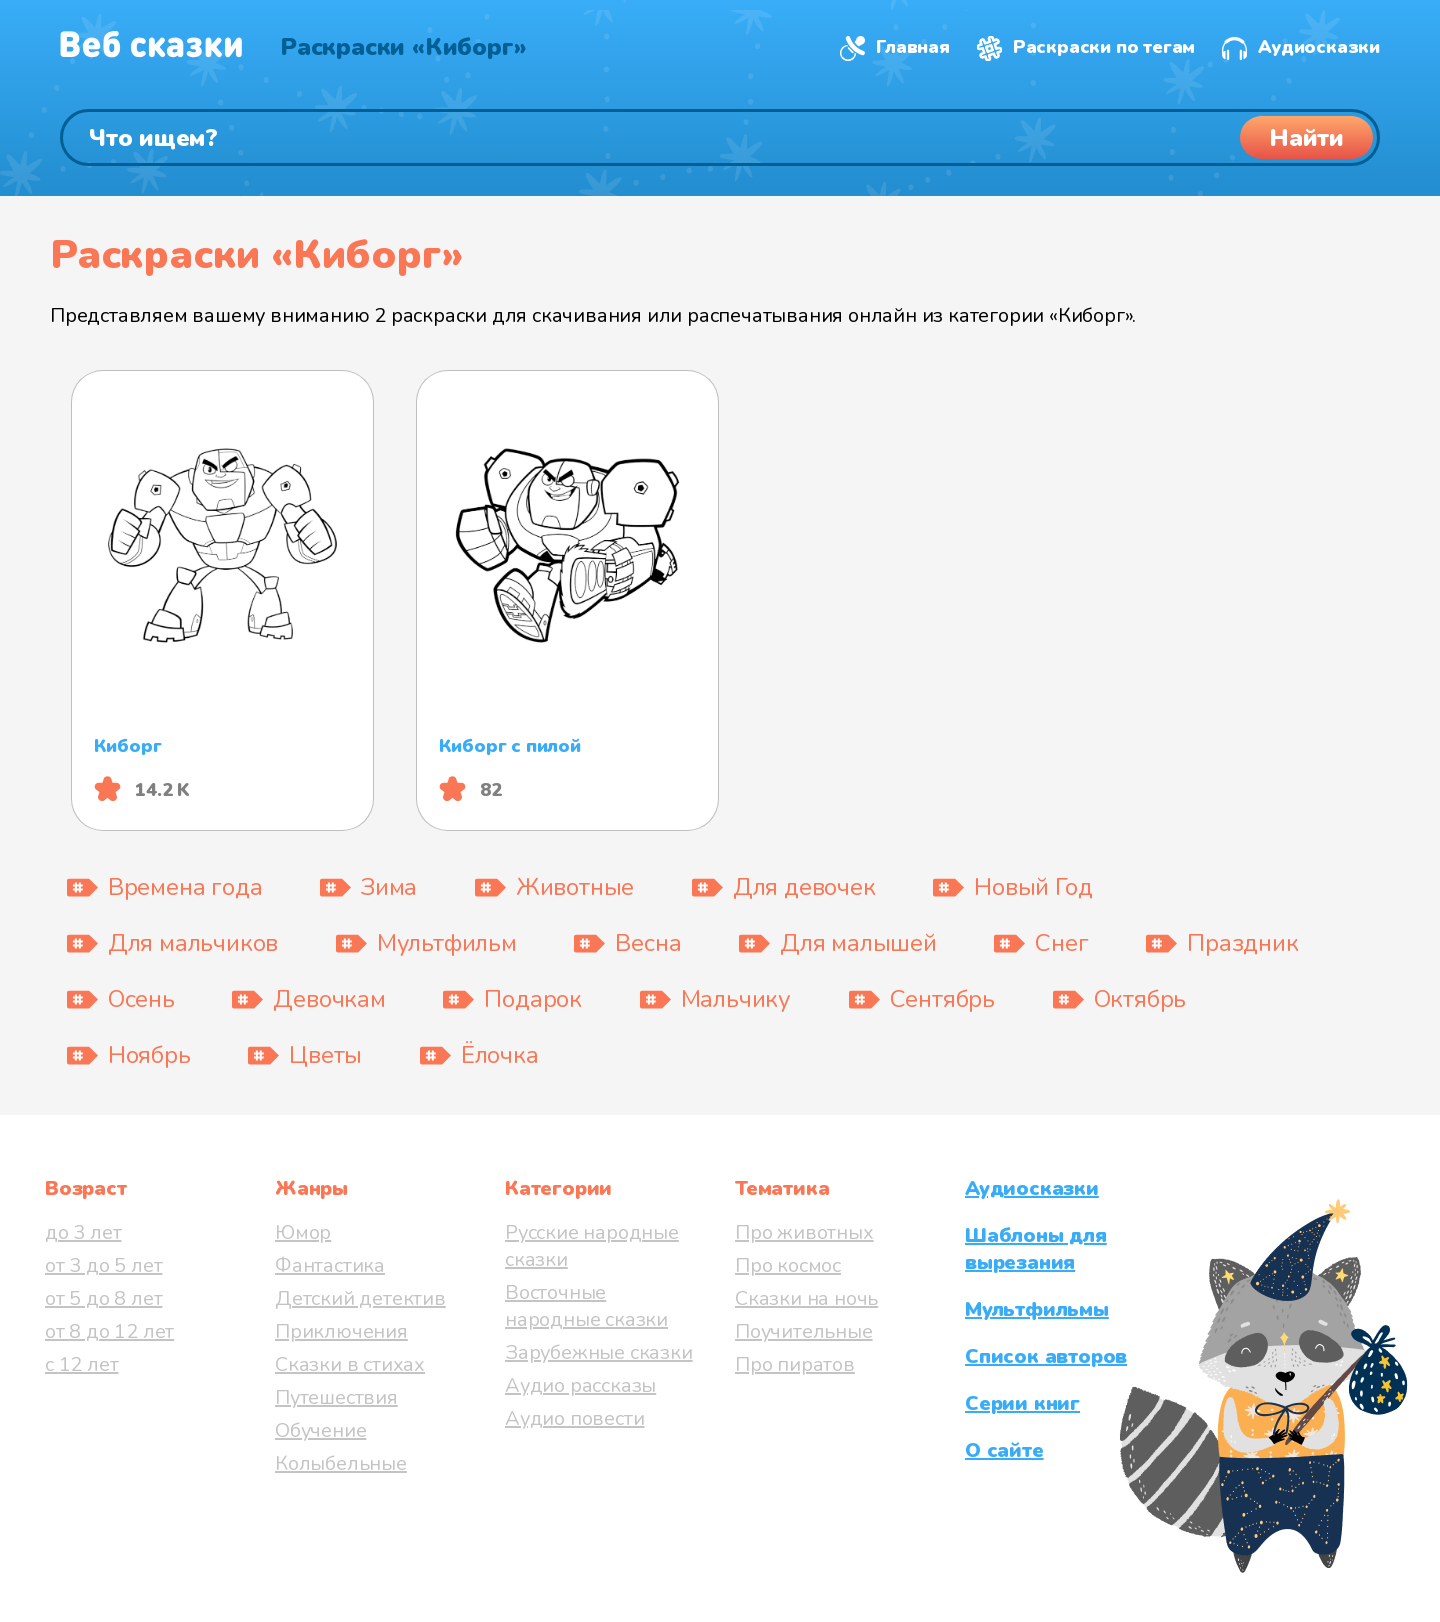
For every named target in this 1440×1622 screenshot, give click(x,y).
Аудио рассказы (580, 1385)
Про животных (804, 1232)
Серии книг (1022, 1403)
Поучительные (804, 1331)
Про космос (788, 1265)
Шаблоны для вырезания (1036, 1249)
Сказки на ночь (806, 1298)
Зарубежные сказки (599, 1352)
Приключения (341, 1331)
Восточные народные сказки (586, 1306)
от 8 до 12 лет (109, 1331)
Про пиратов (795, 1364)
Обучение (320, 1430)
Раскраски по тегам (1104, 47)
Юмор (303, 1232)
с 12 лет (81, 1364)
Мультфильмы (1037, 1309)
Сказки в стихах (350, 1364)
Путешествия (336, 1397)
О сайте (1004, 1450)
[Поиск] (720, 137)
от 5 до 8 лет (103, 1298)
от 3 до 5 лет (103, 1265)
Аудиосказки (1319, 47)
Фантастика (330, 1265)
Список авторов (1046, 1356)
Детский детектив (360, 1298)
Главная (913, 47)
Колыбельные (341, 1463)
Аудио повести (574, 1418)
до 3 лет (83, 1232)
